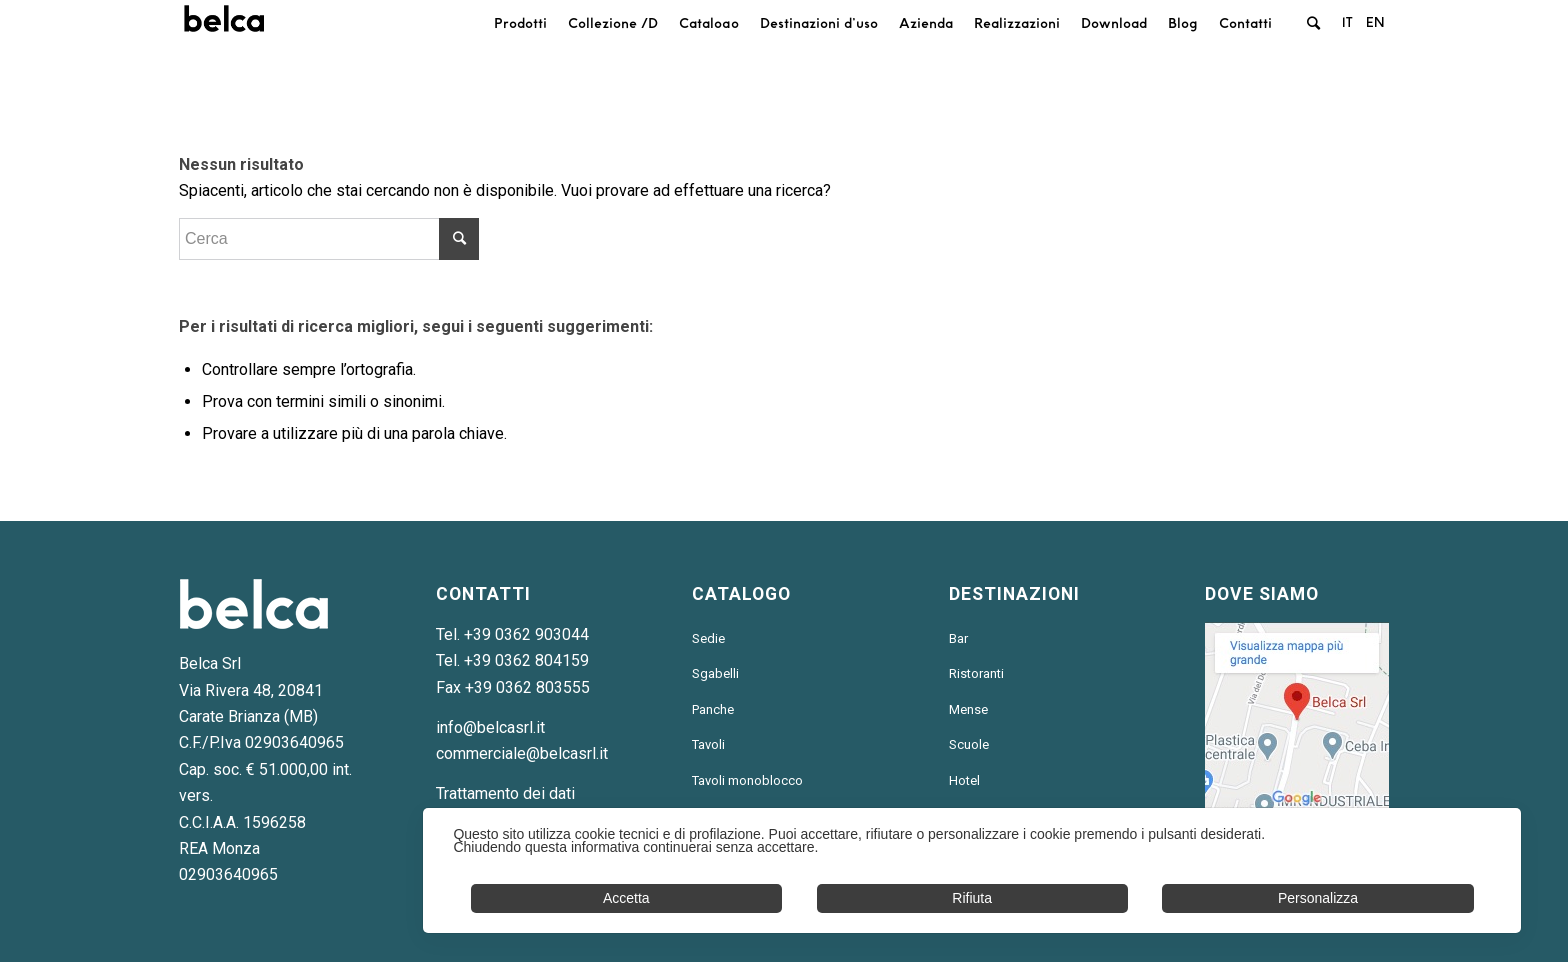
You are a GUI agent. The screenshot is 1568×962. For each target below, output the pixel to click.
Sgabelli (715, 673)
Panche (713, 709)
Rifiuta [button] (972, 898)
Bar (958, 638)
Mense (968, 709)
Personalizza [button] (1318, 898)
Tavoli (708, 744)
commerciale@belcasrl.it (522, 753)
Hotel (964, 780)
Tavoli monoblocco (747, 780)
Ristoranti (976, 673)
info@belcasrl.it (490, 727)
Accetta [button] (626, 898)
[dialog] (972, 870)
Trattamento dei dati (505, 793)
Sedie (708, 638)
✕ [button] (1495, 835)
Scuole (969, 744)
